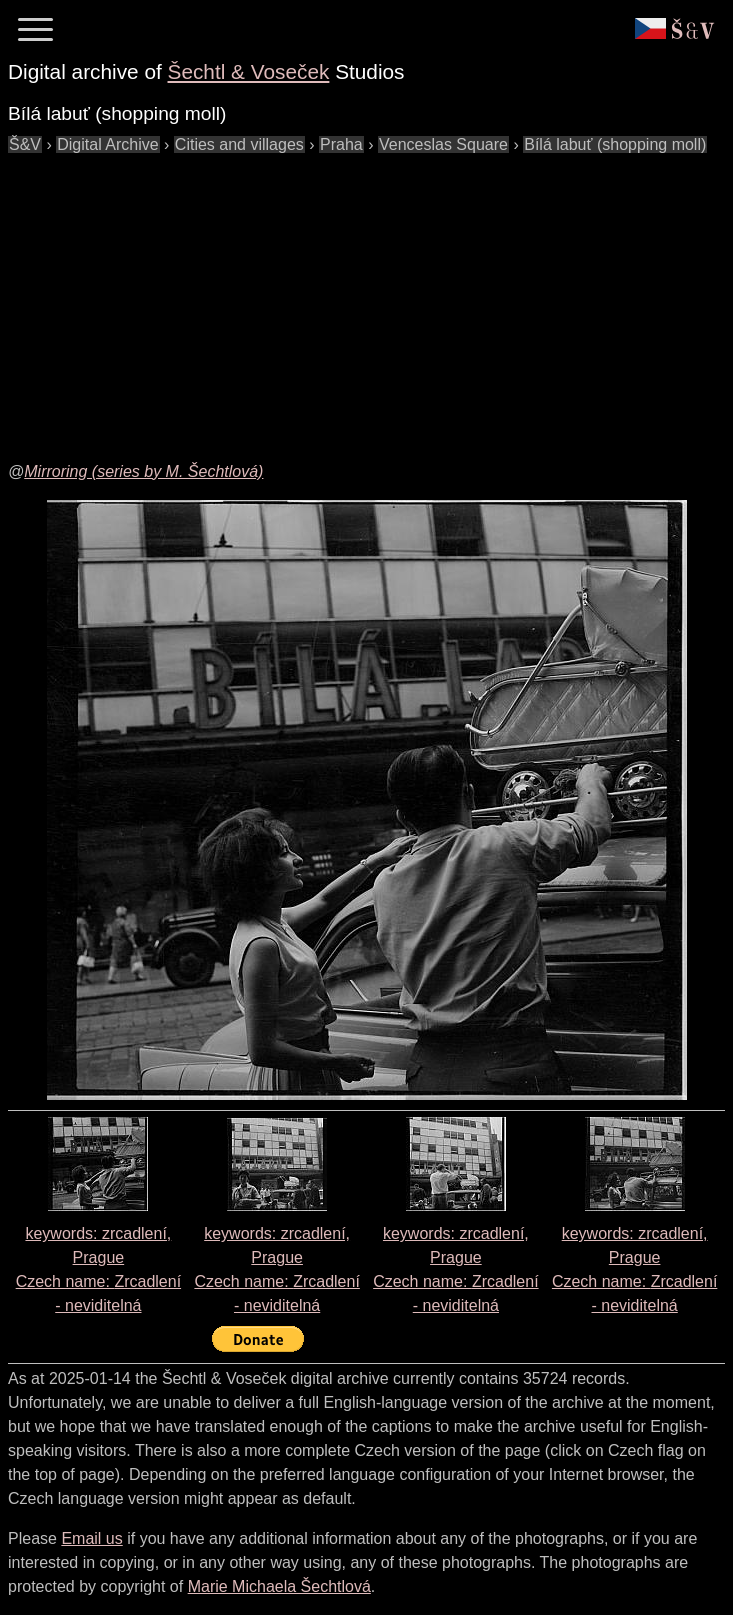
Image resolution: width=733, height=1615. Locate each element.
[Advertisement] (370, 297)
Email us (91, 1538)
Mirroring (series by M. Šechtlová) (143, 471)
